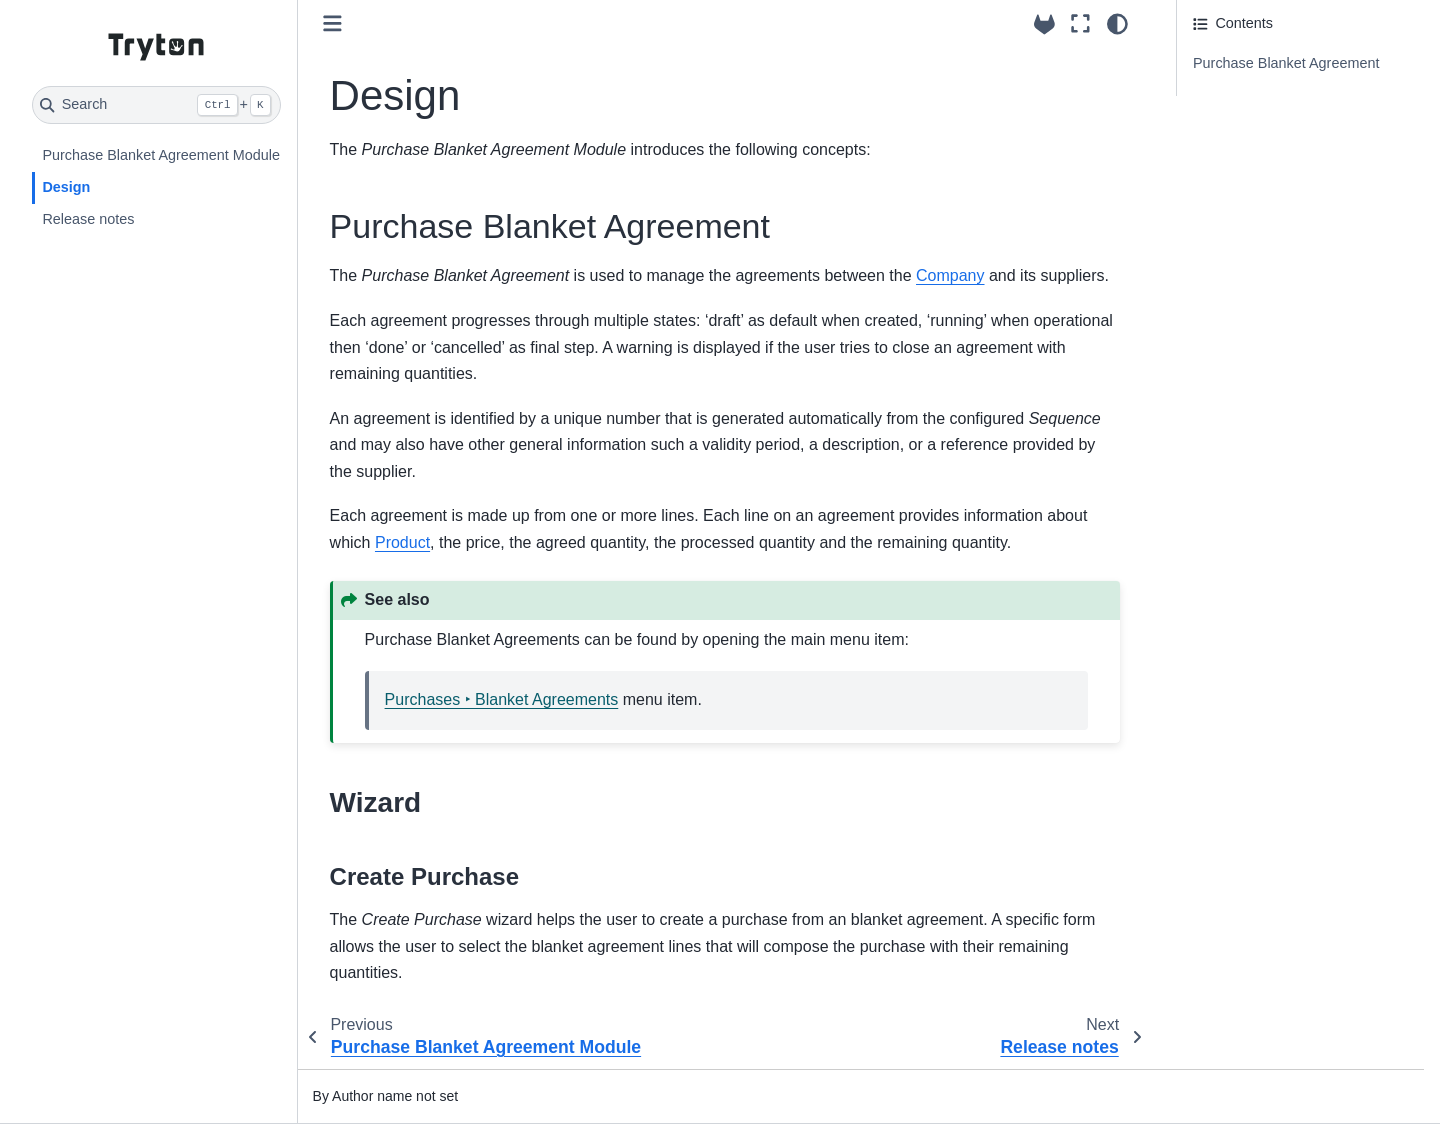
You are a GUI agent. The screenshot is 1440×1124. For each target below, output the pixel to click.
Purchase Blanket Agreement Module (161, 155)
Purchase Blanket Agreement (1286, 63)
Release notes (88, 219)
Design (66, 187)
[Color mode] (1117, 24)
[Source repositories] (1044, 24)
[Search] (156, 105)
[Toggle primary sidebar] (332, 23)
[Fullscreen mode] (1080, 24)
